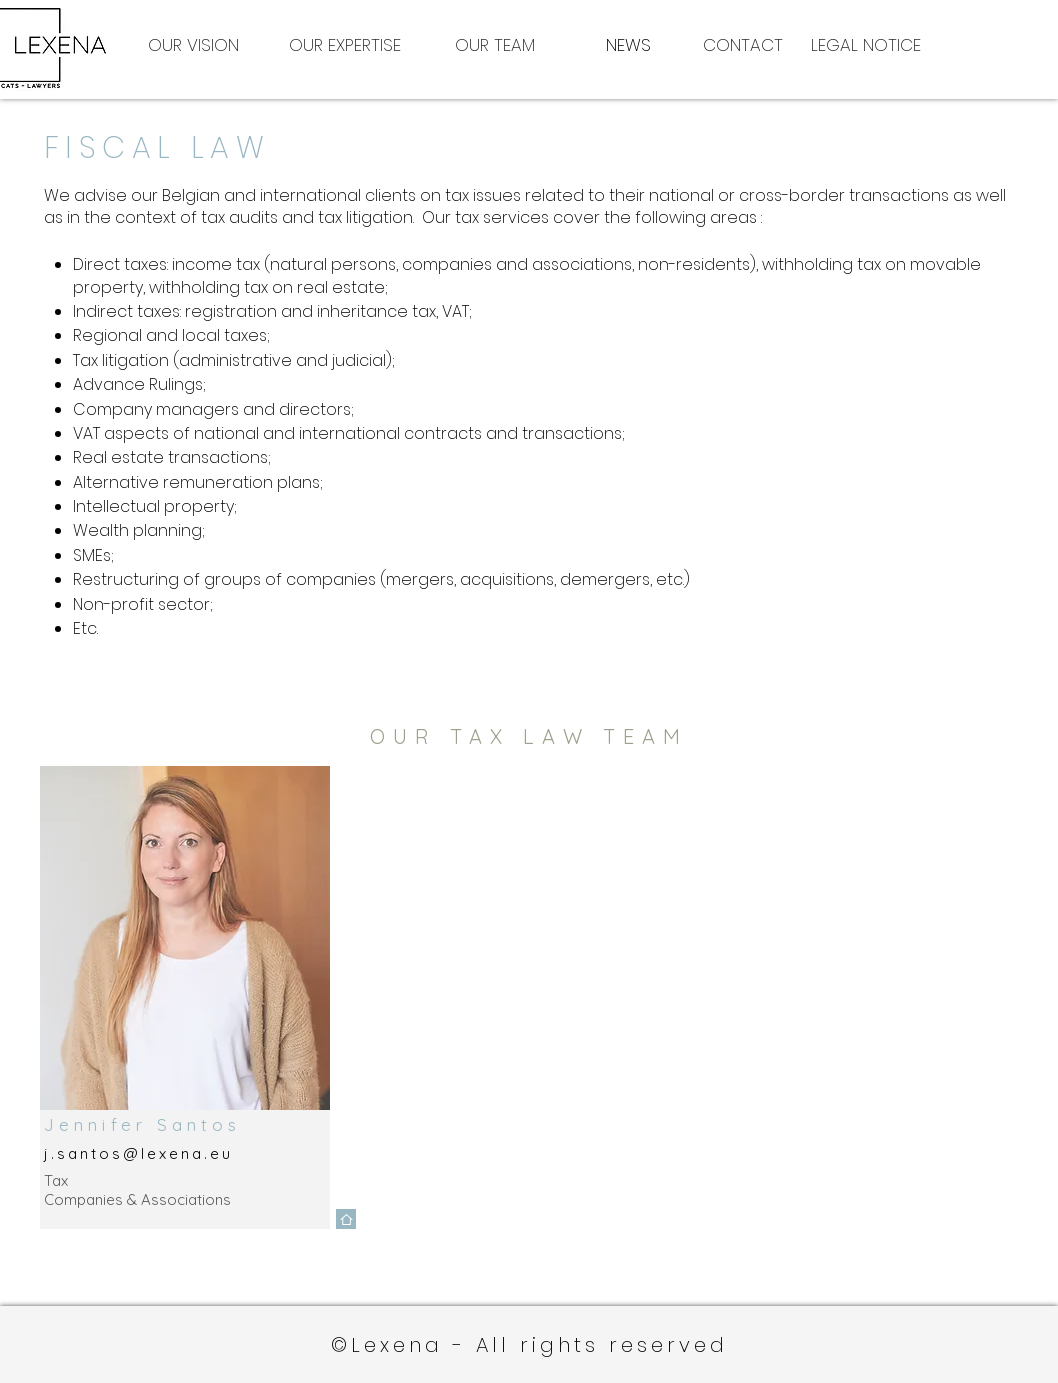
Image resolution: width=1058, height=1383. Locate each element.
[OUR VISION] (193, 45)
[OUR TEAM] (495, 45)
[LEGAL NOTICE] (886, 45)
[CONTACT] (743, 45)
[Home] (346, 1219)
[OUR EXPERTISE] (344, 45)
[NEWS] (628, 45)
